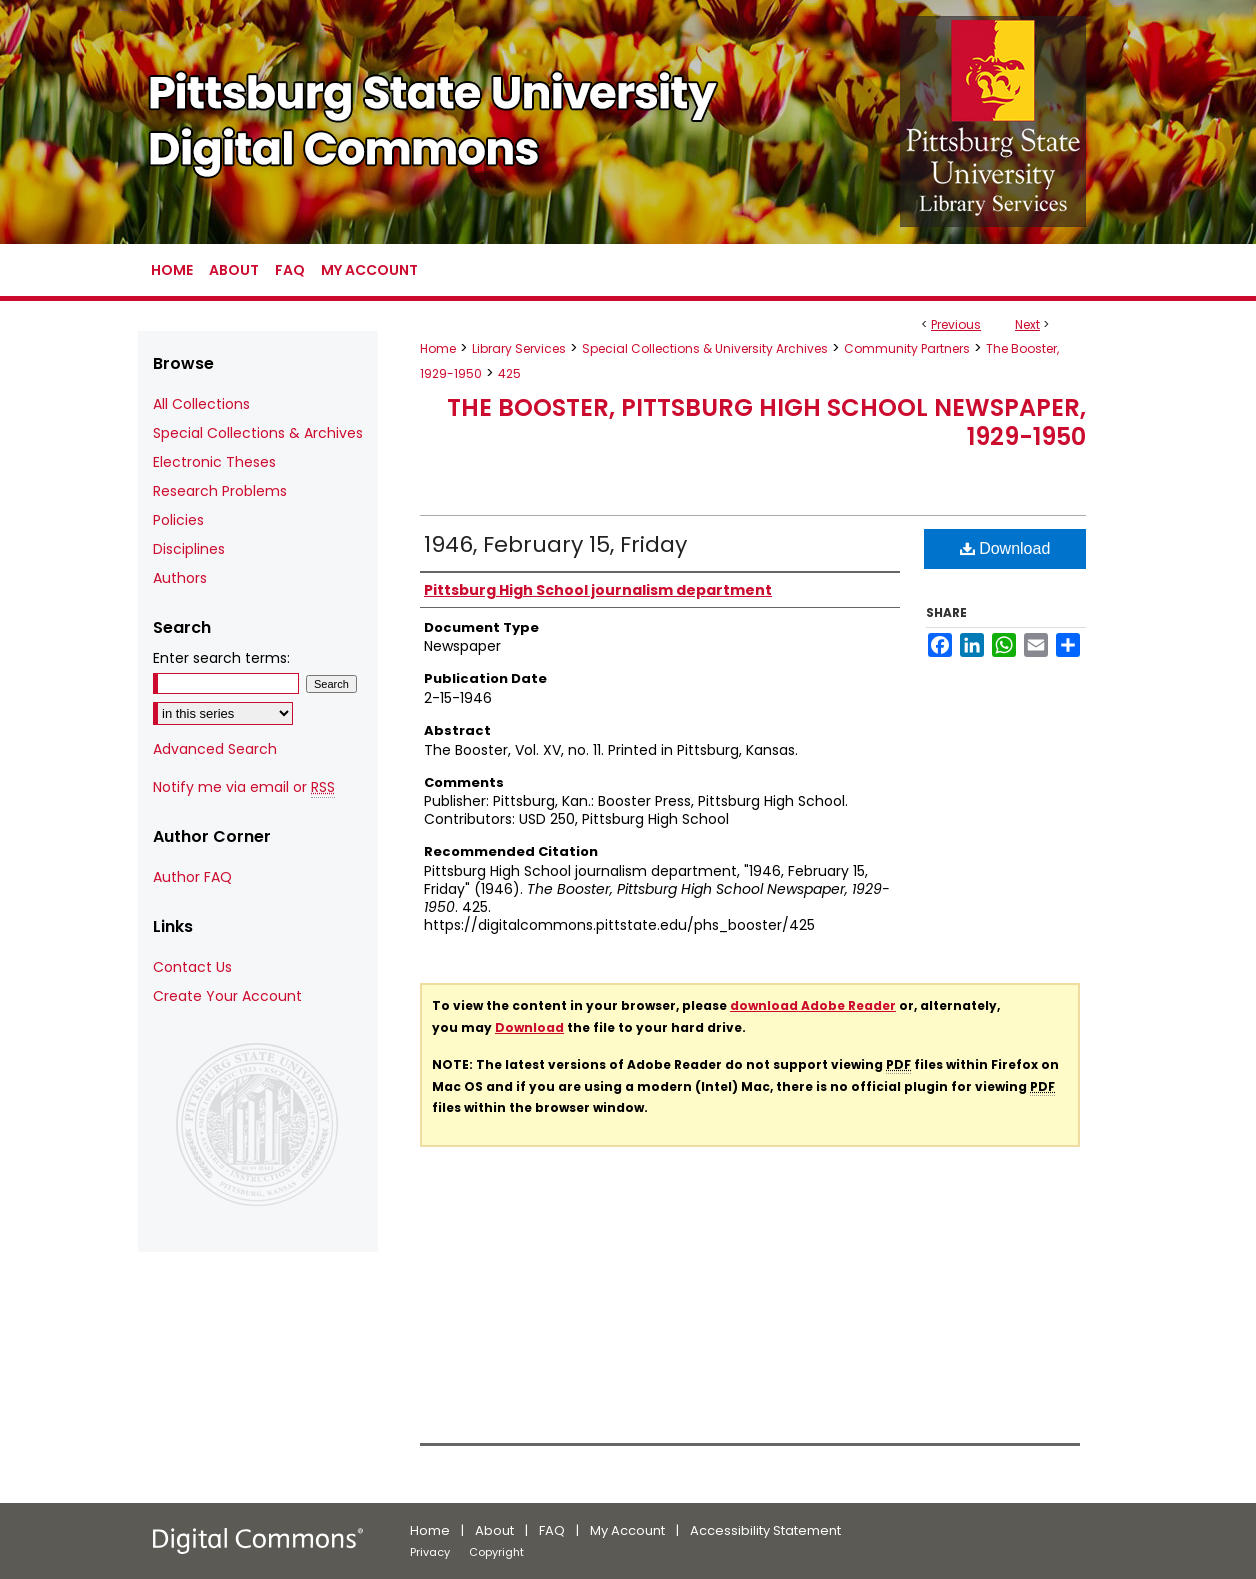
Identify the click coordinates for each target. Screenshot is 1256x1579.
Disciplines (189, 549)
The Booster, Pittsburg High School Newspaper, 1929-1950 (766, 422)
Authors (180, 578)
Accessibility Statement (765, 1530)
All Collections (201, 404)
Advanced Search (215, 749)
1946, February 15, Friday (555, 544)
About (494, 1530)
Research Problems (220, 491)
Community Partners (907, 348)
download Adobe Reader (813, 1005)
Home (438, 348)
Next (1027, 324)
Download (1005, 548)
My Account (627, 1530)
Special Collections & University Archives (705, 348)
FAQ (552, 1530)
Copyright (496, 1552)
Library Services (519, 348)
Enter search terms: (221, 658)
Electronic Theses (214, 462)
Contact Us (192, 967)
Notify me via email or (244, 787)
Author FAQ (192, 877)
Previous (956, 324)
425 (509, 373)
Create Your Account (227, 996)
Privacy (430, 1552)
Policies (178, 520)
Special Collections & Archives (258, 433)
